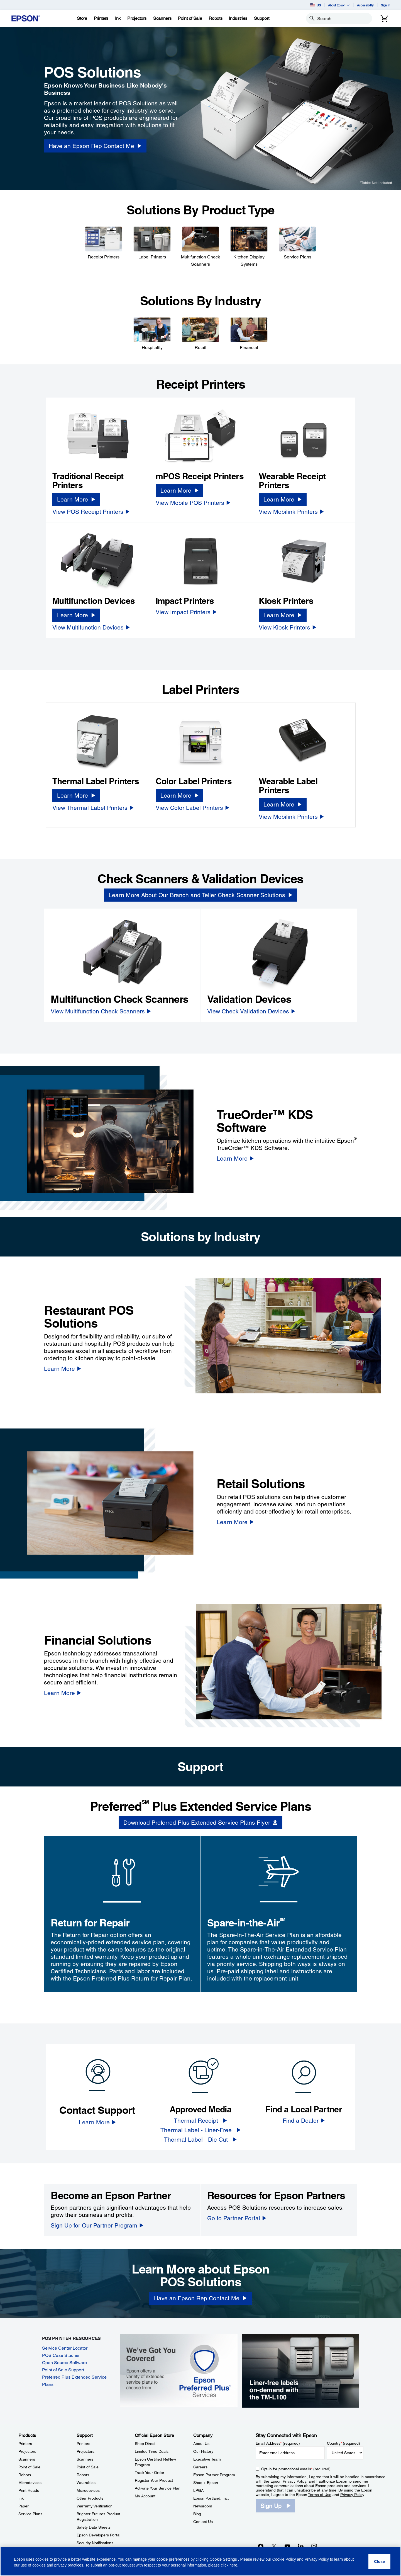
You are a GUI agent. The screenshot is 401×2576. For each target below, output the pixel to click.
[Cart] (384, 18)
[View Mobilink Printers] (291, 511)
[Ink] (118, 18)
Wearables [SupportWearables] (86, 2482)
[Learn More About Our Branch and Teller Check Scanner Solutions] (200, 895)
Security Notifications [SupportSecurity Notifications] (95, 2543)
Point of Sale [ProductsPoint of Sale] (29, 2467)
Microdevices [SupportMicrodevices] (88, 2490)
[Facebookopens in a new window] (261, 2546)
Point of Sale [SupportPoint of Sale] (88, 2467)
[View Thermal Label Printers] (93, 807)
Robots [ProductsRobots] (24, 2475)
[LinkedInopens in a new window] (301, 2546)
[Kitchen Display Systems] (249, 246)
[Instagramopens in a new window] (314, 2546)
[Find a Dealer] (304, 2120)
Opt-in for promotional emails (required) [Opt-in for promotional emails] (296, 2469)
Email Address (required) (278, 2443)
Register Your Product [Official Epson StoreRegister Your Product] (154, 2480)
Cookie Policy (284, 2559)
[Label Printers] (152, 242)
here (233, 2565)
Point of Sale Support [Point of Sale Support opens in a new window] (63, 2369)
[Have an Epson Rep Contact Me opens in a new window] (95, 145)
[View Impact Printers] (186, 612)
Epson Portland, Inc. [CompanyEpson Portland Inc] (211, 2498)
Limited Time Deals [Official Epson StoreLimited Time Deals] (151, 2451)
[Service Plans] (297, 242)
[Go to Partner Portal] (236, 2218)
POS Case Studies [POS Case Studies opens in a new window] (60, 2355)
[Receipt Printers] (103, 242)
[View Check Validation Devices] (251, 1011)
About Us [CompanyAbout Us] (201, 2443)
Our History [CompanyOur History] (203, 2451)
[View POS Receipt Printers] (90, 511)
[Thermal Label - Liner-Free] (200, 2130)
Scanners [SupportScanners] (85, 2459)
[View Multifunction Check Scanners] (101, 1011)
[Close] (379, 2561)
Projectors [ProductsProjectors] (27, 2451)
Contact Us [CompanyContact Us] (203, 2521)
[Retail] (200, 333)
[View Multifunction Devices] (91, 627)
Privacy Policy (294, 2481)
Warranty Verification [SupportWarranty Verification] (95, 2506)
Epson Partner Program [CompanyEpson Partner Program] (214, 2475)
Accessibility (365, 5)
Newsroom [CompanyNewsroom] (202, 2506)
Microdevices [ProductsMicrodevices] (29, 2482)
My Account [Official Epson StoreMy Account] (145, 2496)
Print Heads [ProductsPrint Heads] (28, 2490)
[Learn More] (76, 499)
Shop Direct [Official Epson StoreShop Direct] (145, 2443)
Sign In (385, 5)
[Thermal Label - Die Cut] (200, 2139)
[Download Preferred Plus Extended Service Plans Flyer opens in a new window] (200, 1822)
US (315, 5)
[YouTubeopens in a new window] (287, 2546)
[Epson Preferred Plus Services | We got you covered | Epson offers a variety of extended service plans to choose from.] (179, 2370)
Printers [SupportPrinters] (83, 2443)
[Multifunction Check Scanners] (200, 246)
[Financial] (249, 333)
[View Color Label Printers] (192, 807)
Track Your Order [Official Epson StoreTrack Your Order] (149, 2472)
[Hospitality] (152, 333)
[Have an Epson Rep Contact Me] (200, 2298)
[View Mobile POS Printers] (193, 502)
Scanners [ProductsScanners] (26, 2459)
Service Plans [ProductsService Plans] (30, 2514)
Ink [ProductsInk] (21, 2498)
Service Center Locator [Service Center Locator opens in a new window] (64, 2348)
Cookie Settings (224, 2559)
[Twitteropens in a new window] (274, 2546)
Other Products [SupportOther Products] (90, 2498)
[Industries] (238, 18)
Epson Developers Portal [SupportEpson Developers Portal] (98, 2535)
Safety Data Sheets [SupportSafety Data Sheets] (94, 2527)
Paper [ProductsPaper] (23, 2506)
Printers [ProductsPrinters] (25, 2443)
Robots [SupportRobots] (83, 2475)
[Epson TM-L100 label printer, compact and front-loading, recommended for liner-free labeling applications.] (300, 2370)
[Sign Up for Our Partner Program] (97, 2225)
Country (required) (343, 2443)
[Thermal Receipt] (200, 2120)
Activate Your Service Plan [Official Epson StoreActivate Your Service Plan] (157, 2488)
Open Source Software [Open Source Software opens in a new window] (64, 2362)
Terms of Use (319, 2494)
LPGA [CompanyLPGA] (198, 2490)
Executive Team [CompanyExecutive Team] (207, 2459)
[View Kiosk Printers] (287, 627)
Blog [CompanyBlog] (197, 2514)
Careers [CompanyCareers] (200, 2467)
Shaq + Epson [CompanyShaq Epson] (205, 2482)
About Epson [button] (339, 5)
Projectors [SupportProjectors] (85, 2451)
